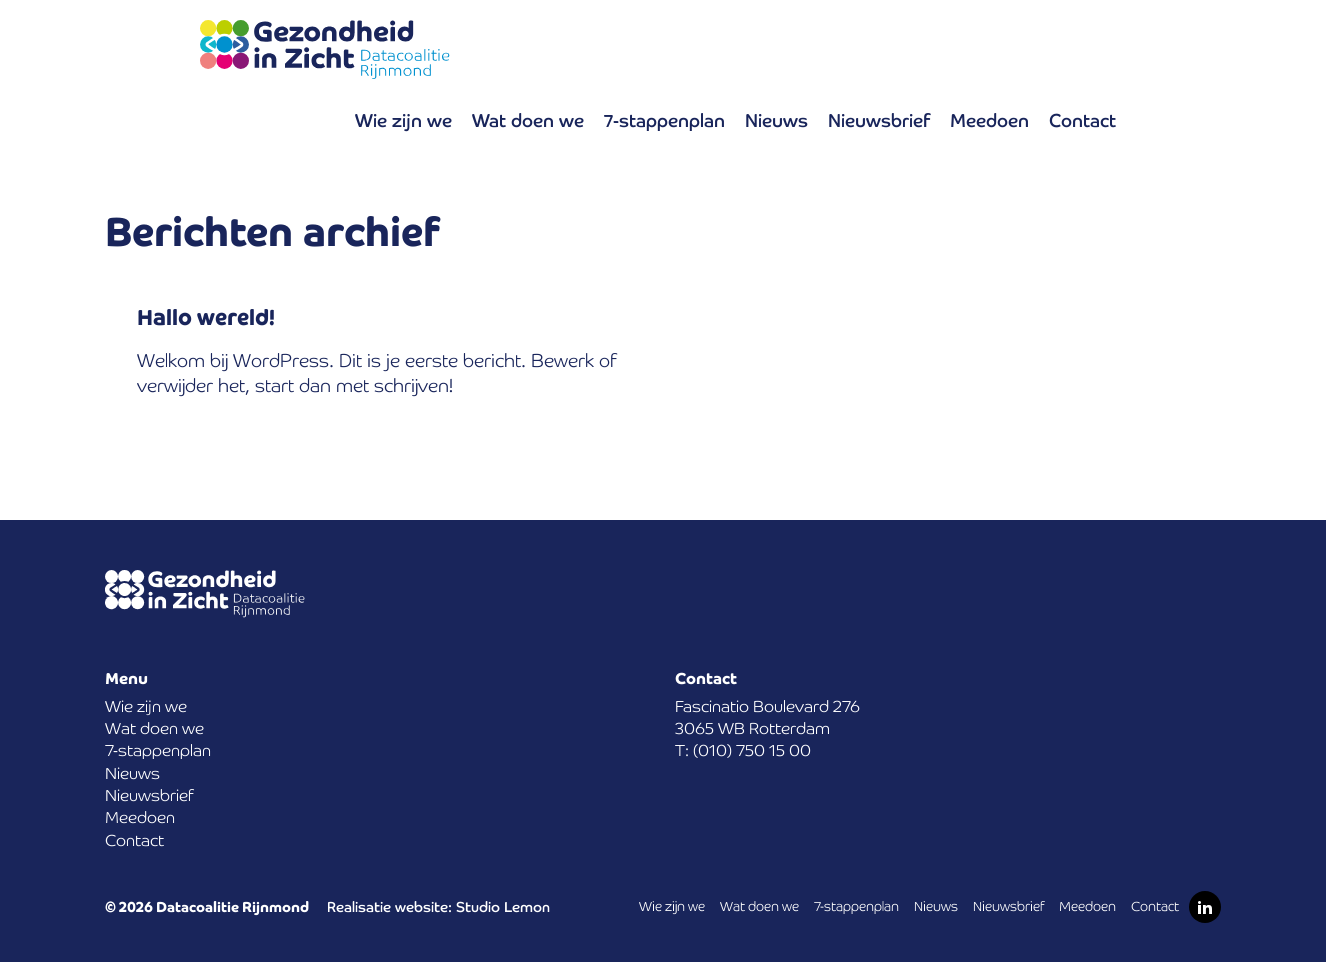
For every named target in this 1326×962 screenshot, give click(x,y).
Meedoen (989, 120)
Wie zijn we (403, 120)
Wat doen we (528, 120)
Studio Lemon (503, 907)
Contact (1082, 120)
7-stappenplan (664, 120)
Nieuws (776, 120)
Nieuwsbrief (879, 120)
